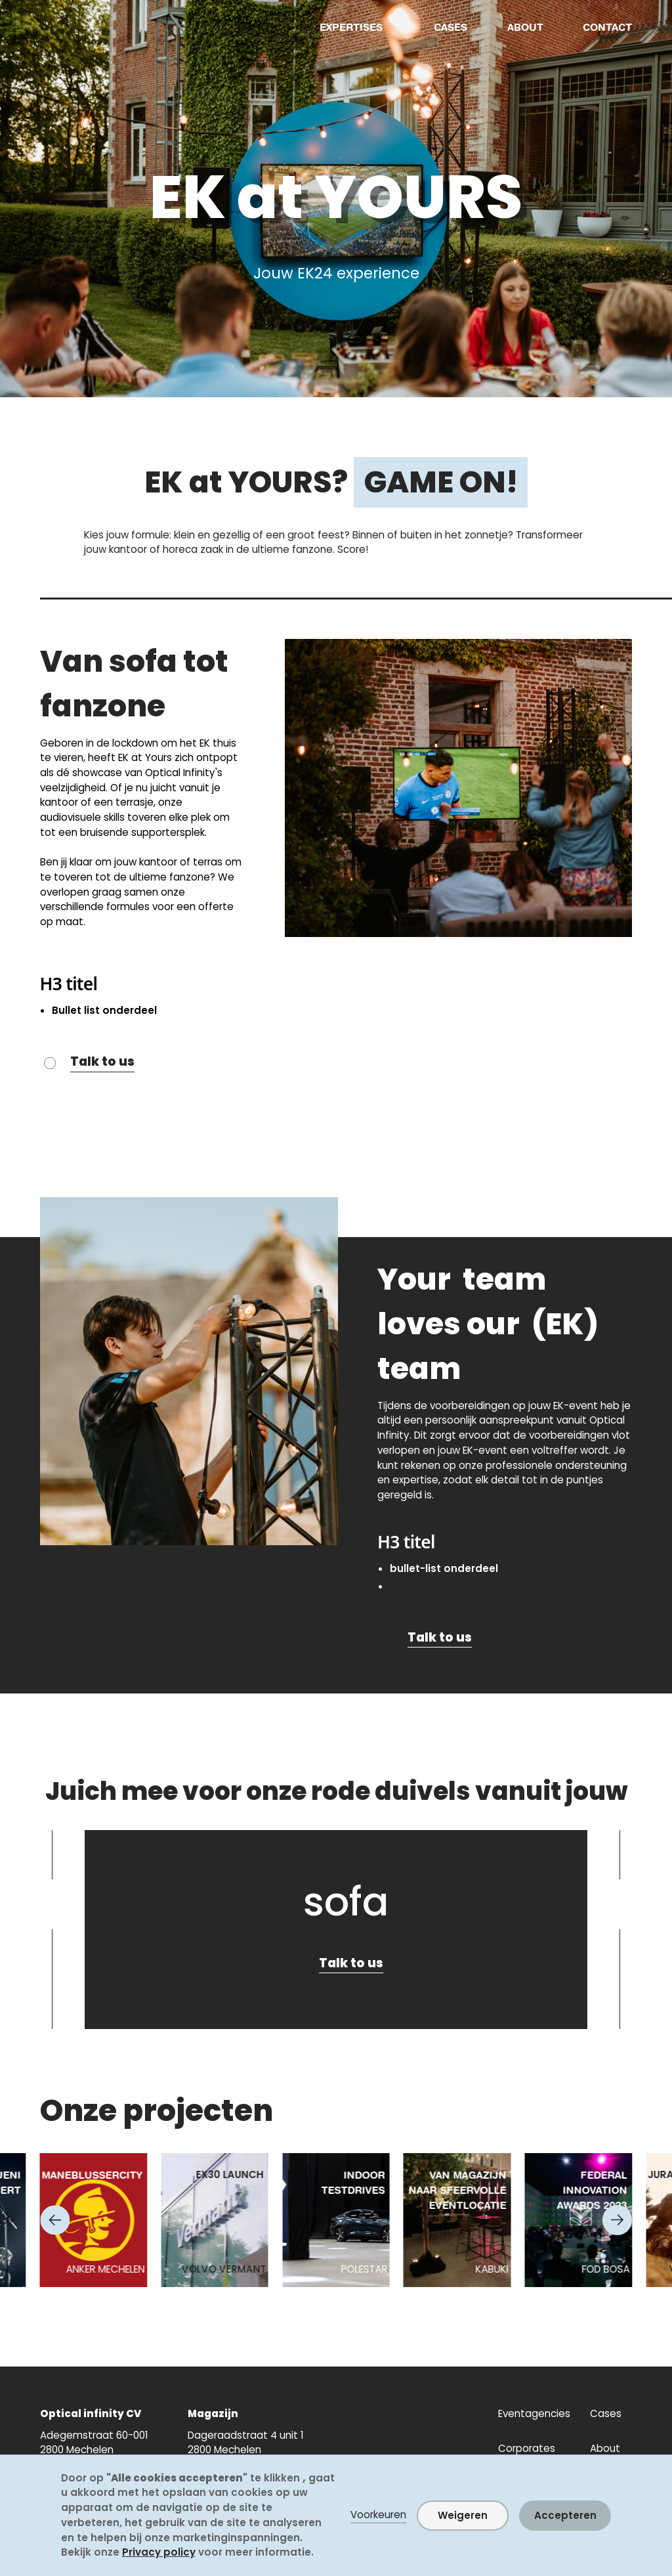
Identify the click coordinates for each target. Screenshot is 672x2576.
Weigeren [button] (463, 2515)
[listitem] (94, 2220)
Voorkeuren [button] (378, 2514)
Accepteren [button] (565, 2515)
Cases (605, 2413)
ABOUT (525, 27)
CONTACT (607, 27)
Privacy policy (159, 2552)
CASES (450, 27)
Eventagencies (534, 2413)
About (605, 2448)
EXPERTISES (351, 27)
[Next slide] (617, 2220)
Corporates (526, 2448)
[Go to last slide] (55, 2220)
